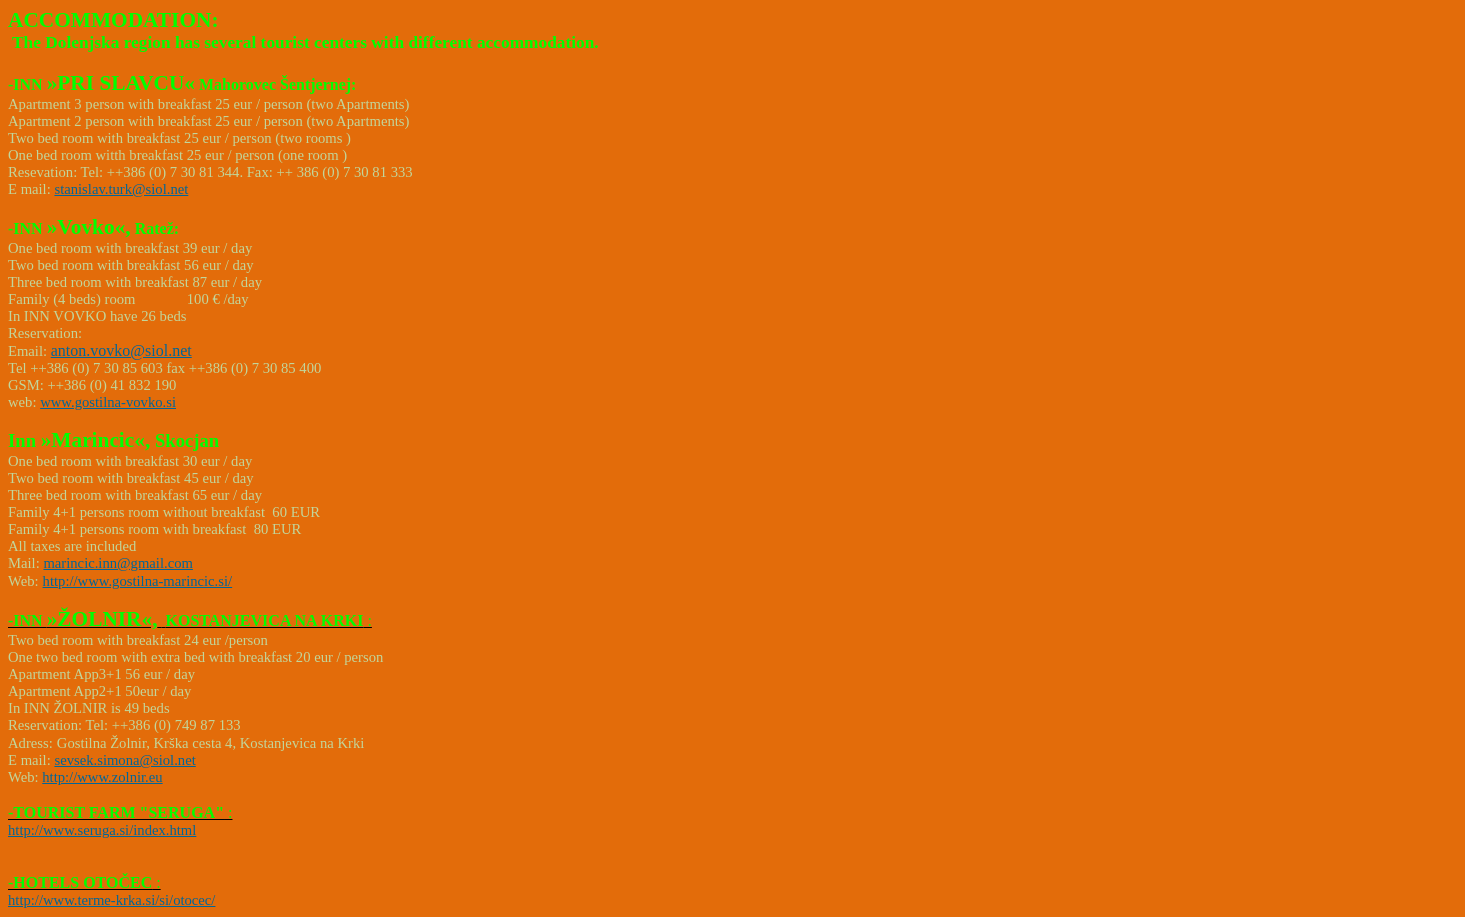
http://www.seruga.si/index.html (102, 830)
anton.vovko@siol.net (121, 350)
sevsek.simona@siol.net (124, 760)
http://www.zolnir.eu (102, 777)
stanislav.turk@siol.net (121, 189)
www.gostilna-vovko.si (108, 402)
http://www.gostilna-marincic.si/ (138, 581)
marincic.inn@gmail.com (117, 563)
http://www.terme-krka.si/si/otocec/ (111, 900)
